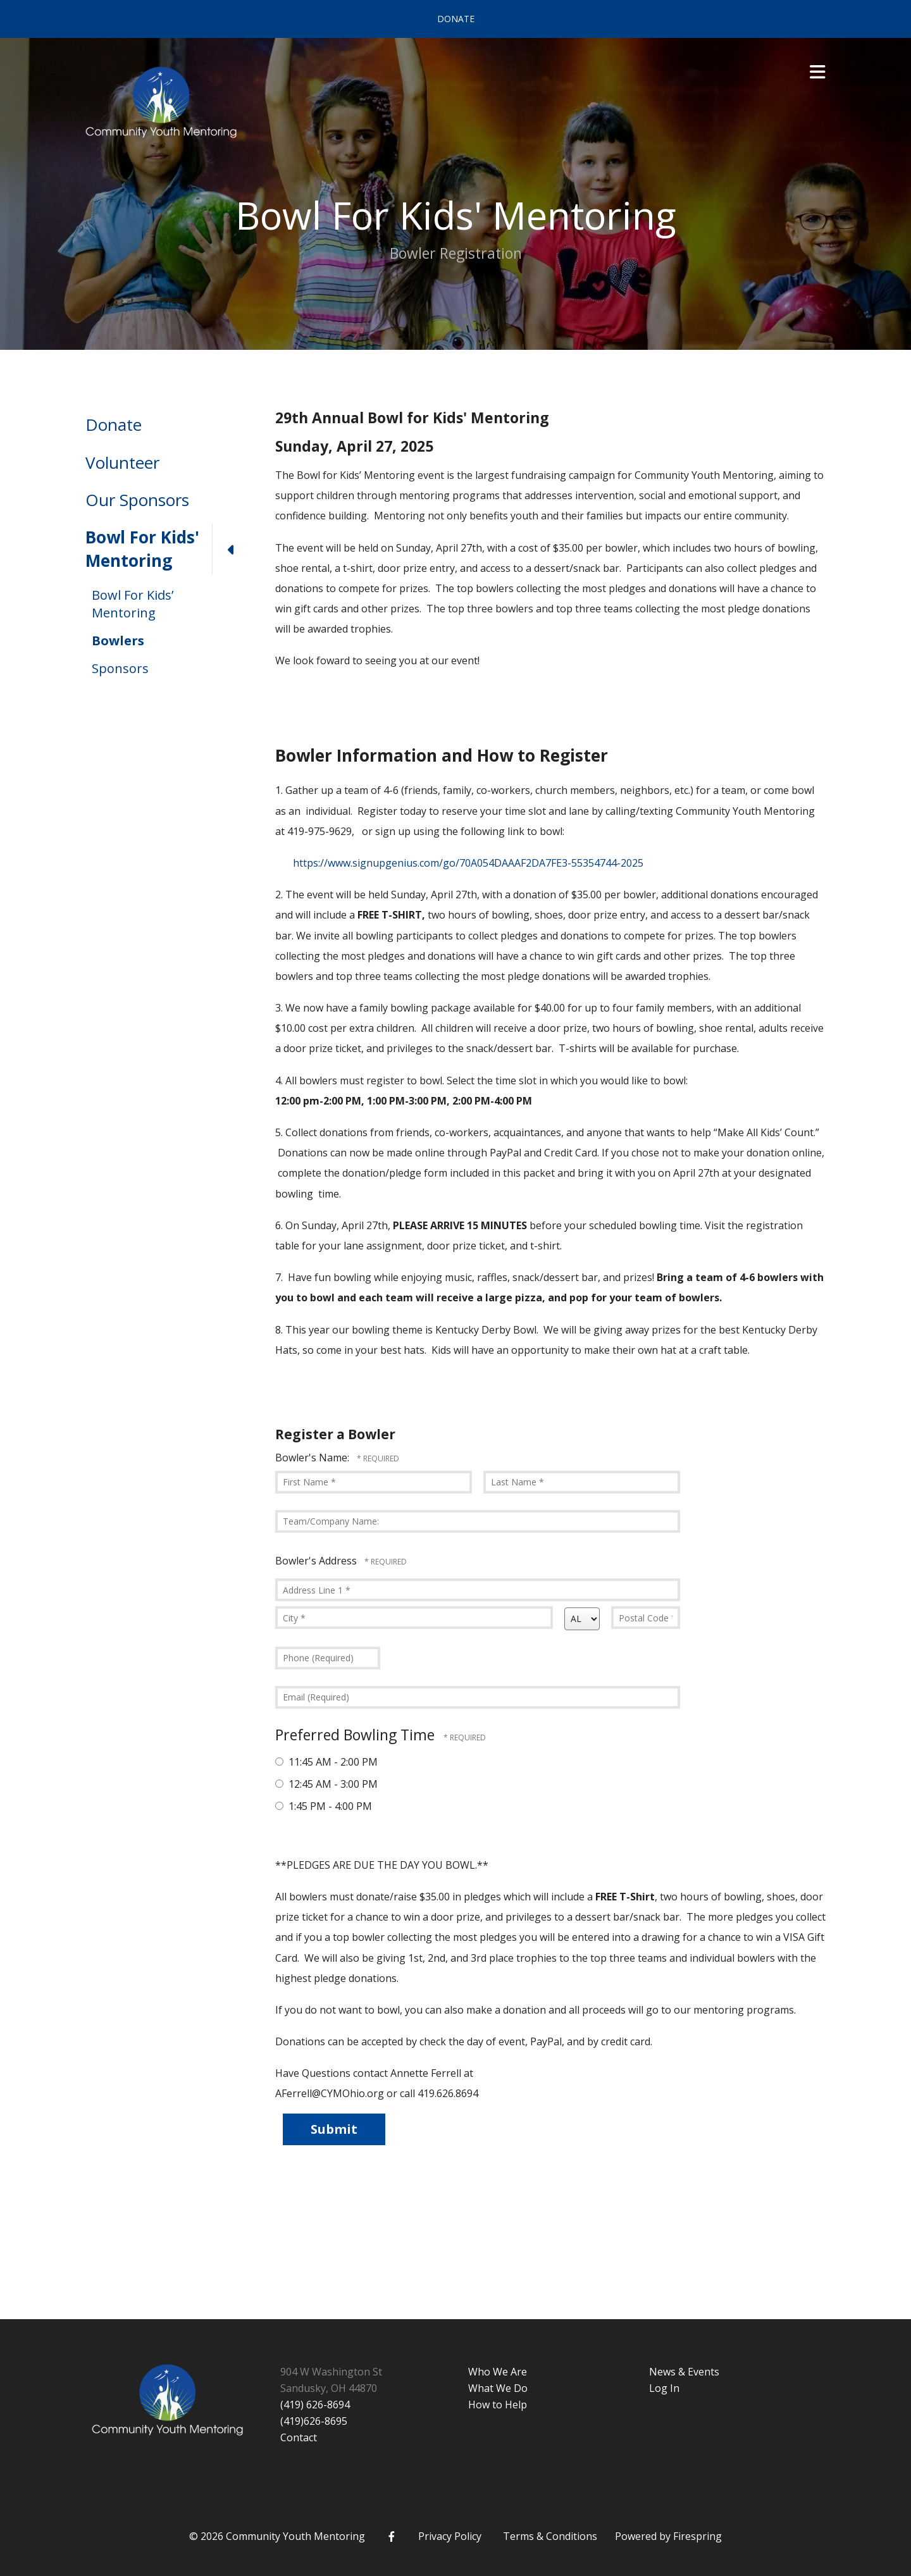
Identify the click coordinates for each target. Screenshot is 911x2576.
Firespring (697, 2536)
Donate (455, 19)
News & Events (684, 2372)
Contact (298, 2437)
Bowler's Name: (313, 1457)
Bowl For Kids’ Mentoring (132, 603)
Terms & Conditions (550, 2536)
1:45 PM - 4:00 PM (323, 1806)
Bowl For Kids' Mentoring (167, 548)
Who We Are (497, 2372)
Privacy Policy (449, 2536)
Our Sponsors (137, 499)
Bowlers (118, 640)
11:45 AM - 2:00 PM (326, 1762)
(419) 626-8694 (315, 2405)
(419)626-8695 (313, 2421)
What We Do (498, 2388)
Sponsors (120, 668)
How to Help (497, 2405)
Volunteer (122, 462)
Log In (664, 2388)
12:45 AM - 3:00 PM (326, 1784)
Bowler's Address (317, 1561)
